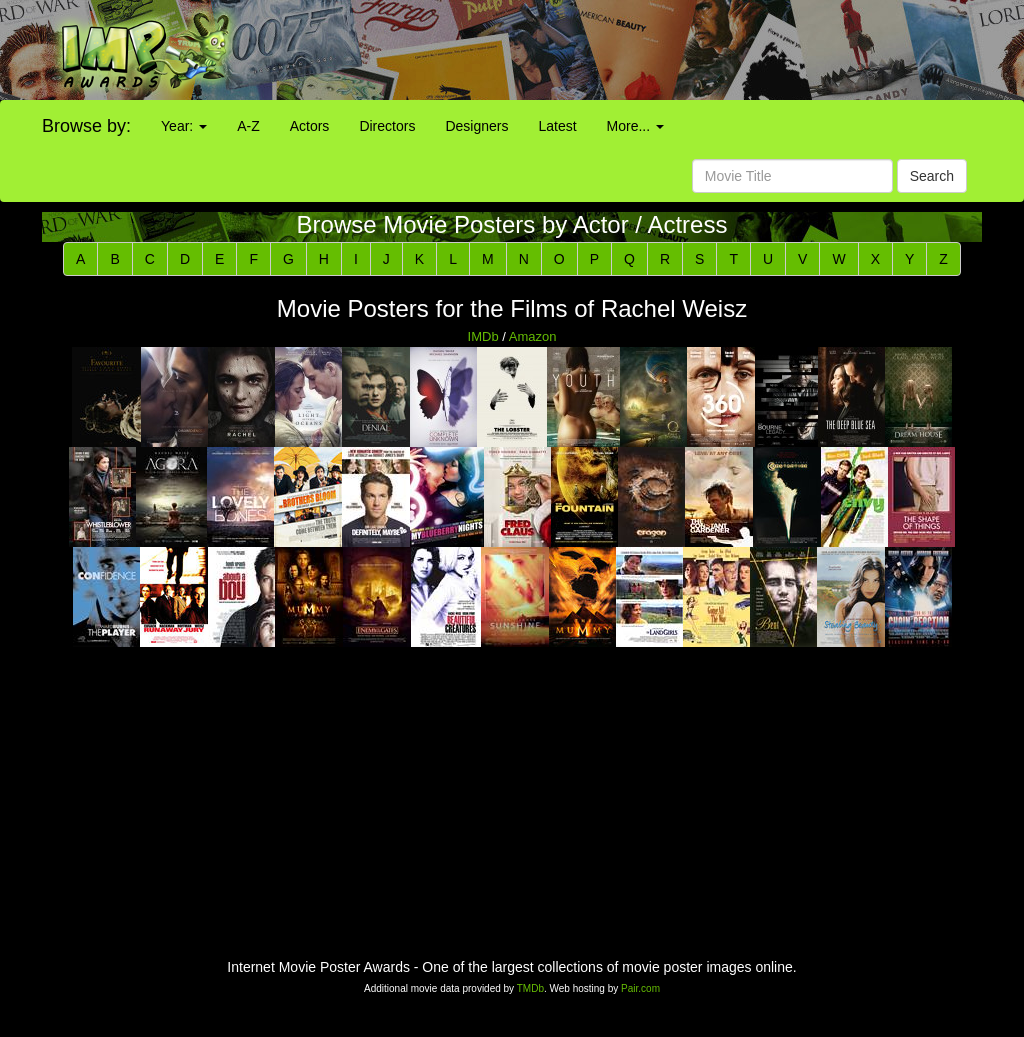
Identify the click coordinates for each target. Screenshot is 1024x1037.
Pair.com (640, 988)
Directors (387, 126)
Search (932, 176)
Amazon (533, 336)
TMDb (530, 988)
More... (635, 126)
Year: (184, 126)
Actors (310, 126)
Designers (476, 126)
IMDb (483, 336)
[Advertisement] (640, 50)
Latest (557, 126)
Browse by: (86, 126)
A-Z (248, 126)
